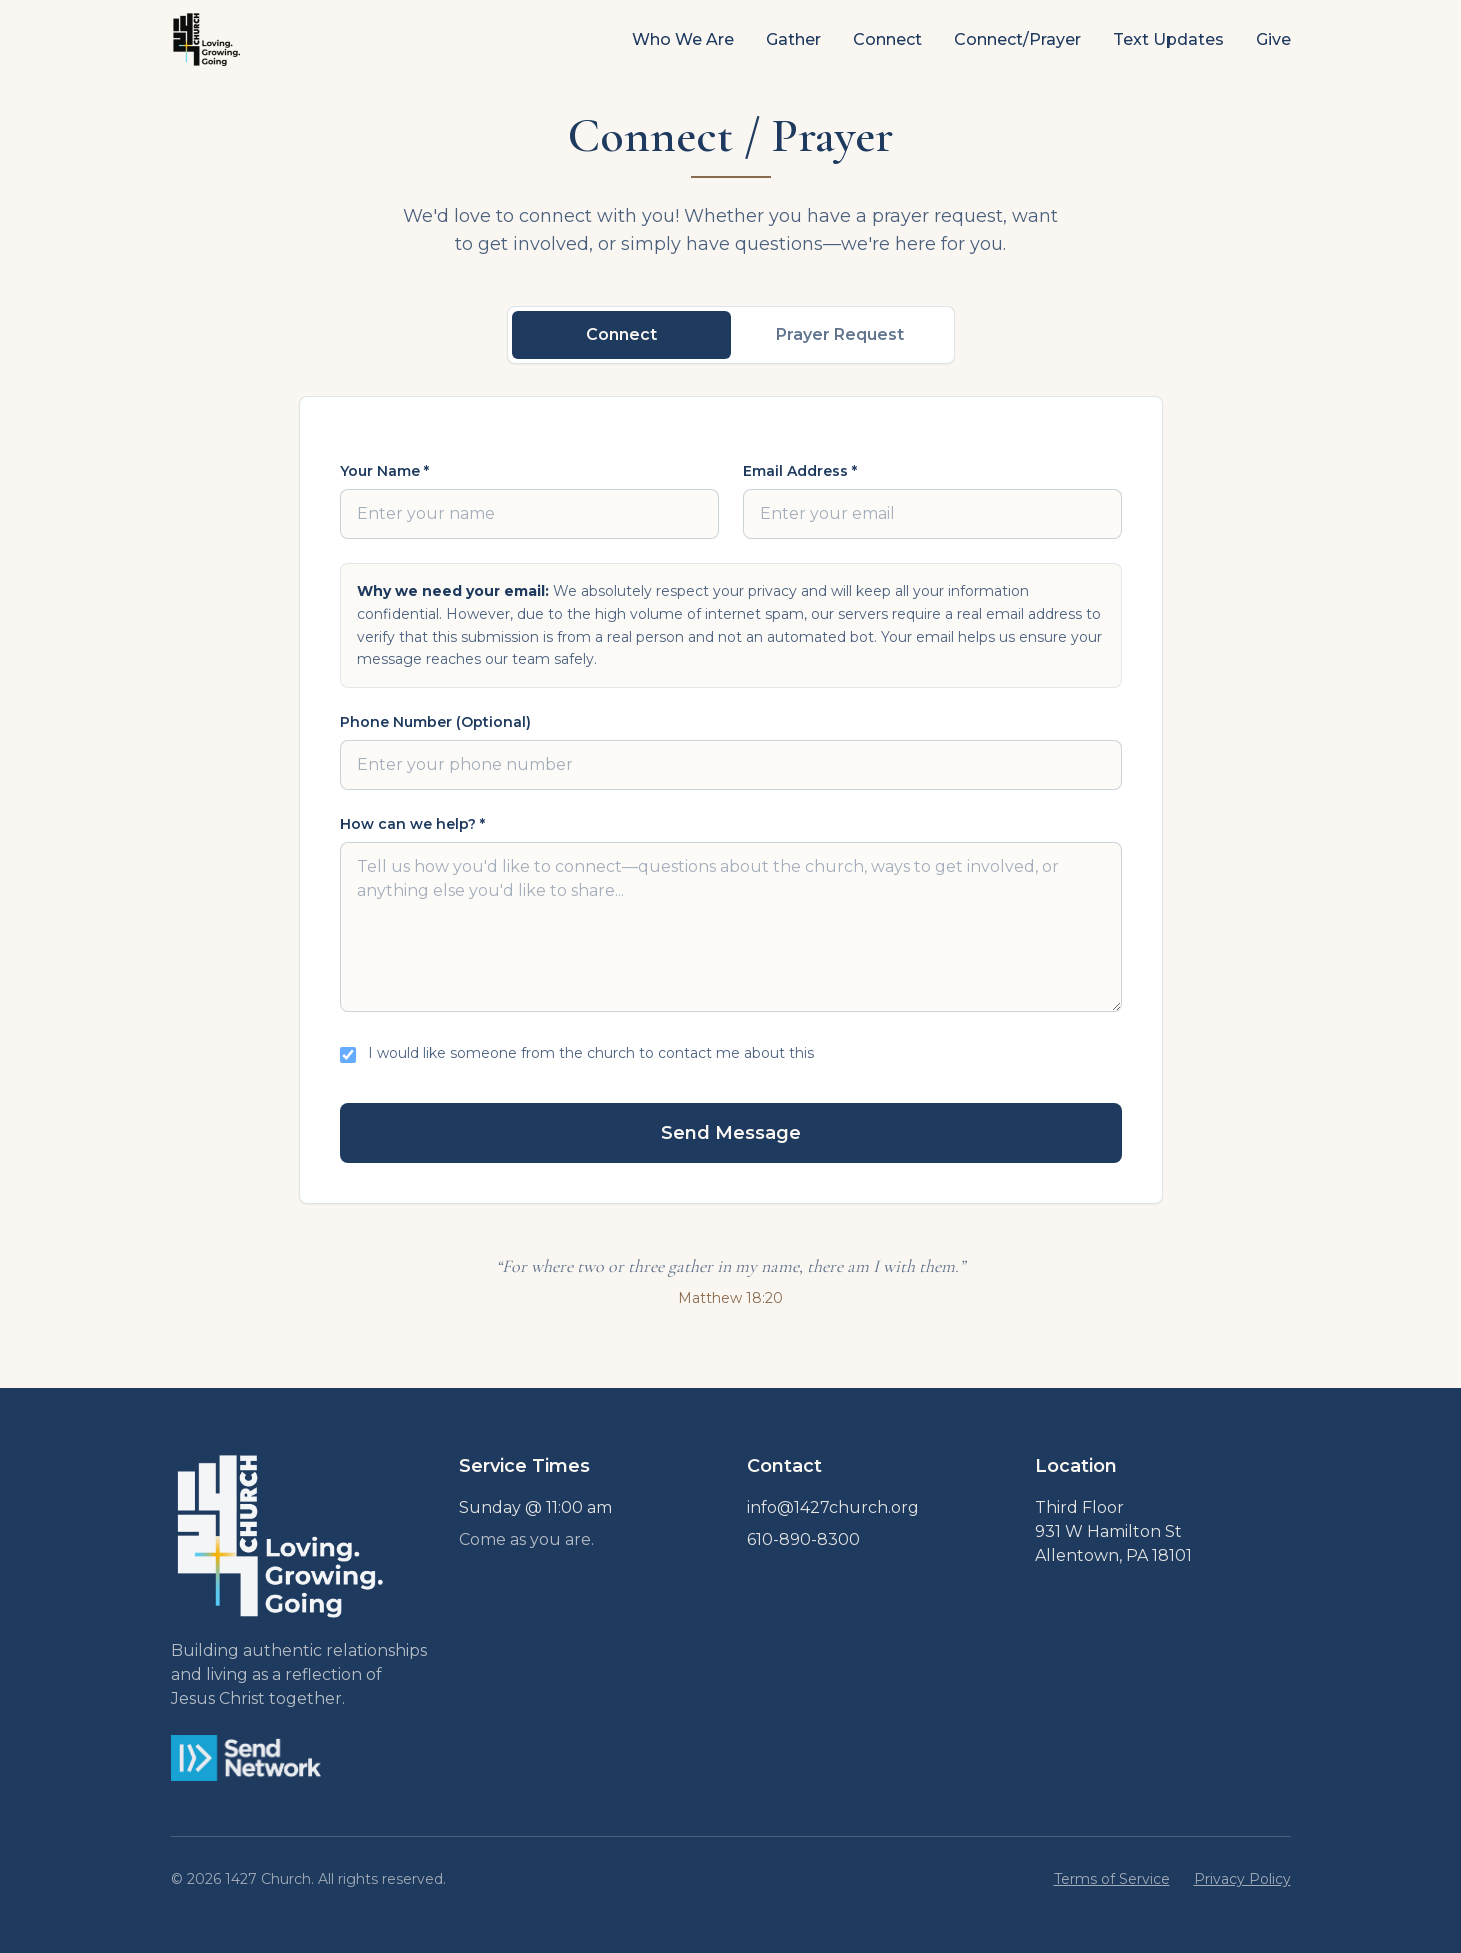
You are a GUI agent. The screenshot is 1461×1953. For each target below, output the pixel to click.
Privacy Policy (1242, 1879)
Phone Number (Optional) (435, 722)
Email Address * (800, 471)
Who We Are (683, 39)
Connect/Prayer (1017, 39)
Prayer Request (840, 334)
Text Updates (1168, 39)
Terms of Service (1112, 1879)
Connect (887, 39)
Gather (793, 39)
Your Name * (384, 471)
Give (1273, 39)
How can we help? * (412, 824)
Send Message (731, 1133)
